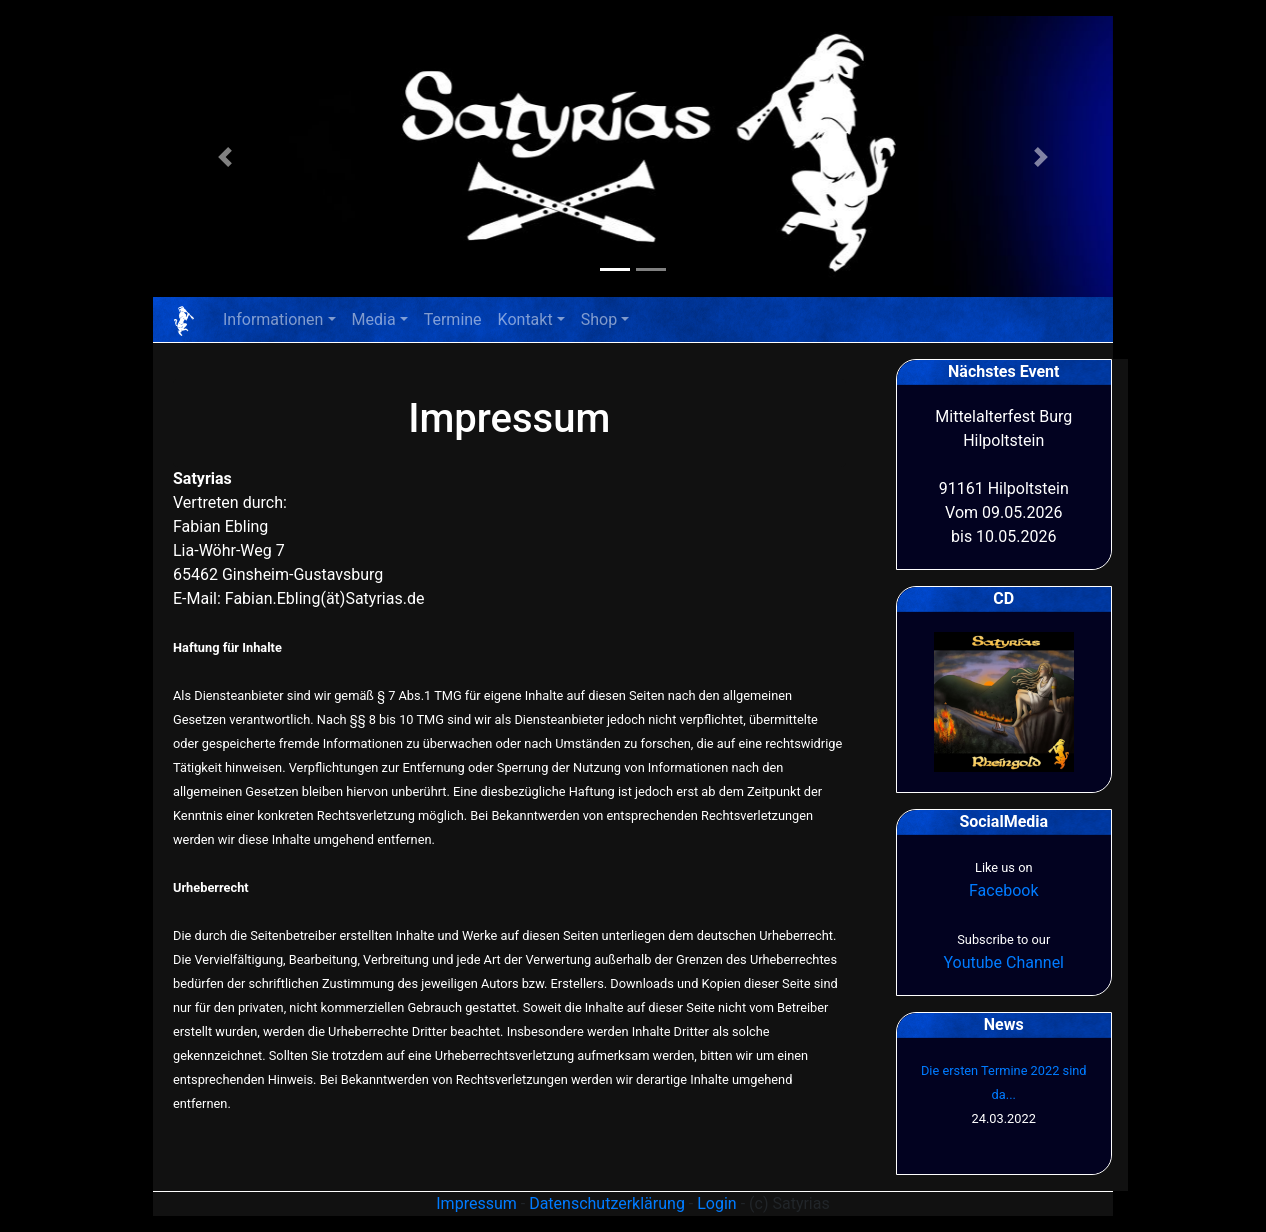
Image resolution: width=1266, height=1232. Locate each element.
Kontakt (525, 319)
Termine (453, 319)
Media (374, 319)
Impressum (476, 1203)
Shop (599, 319)
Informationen (273, 319)
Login (716, 1203)
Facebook (1003, 890)
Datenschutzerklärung (607, 1203)
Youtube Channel (1003, 962)
